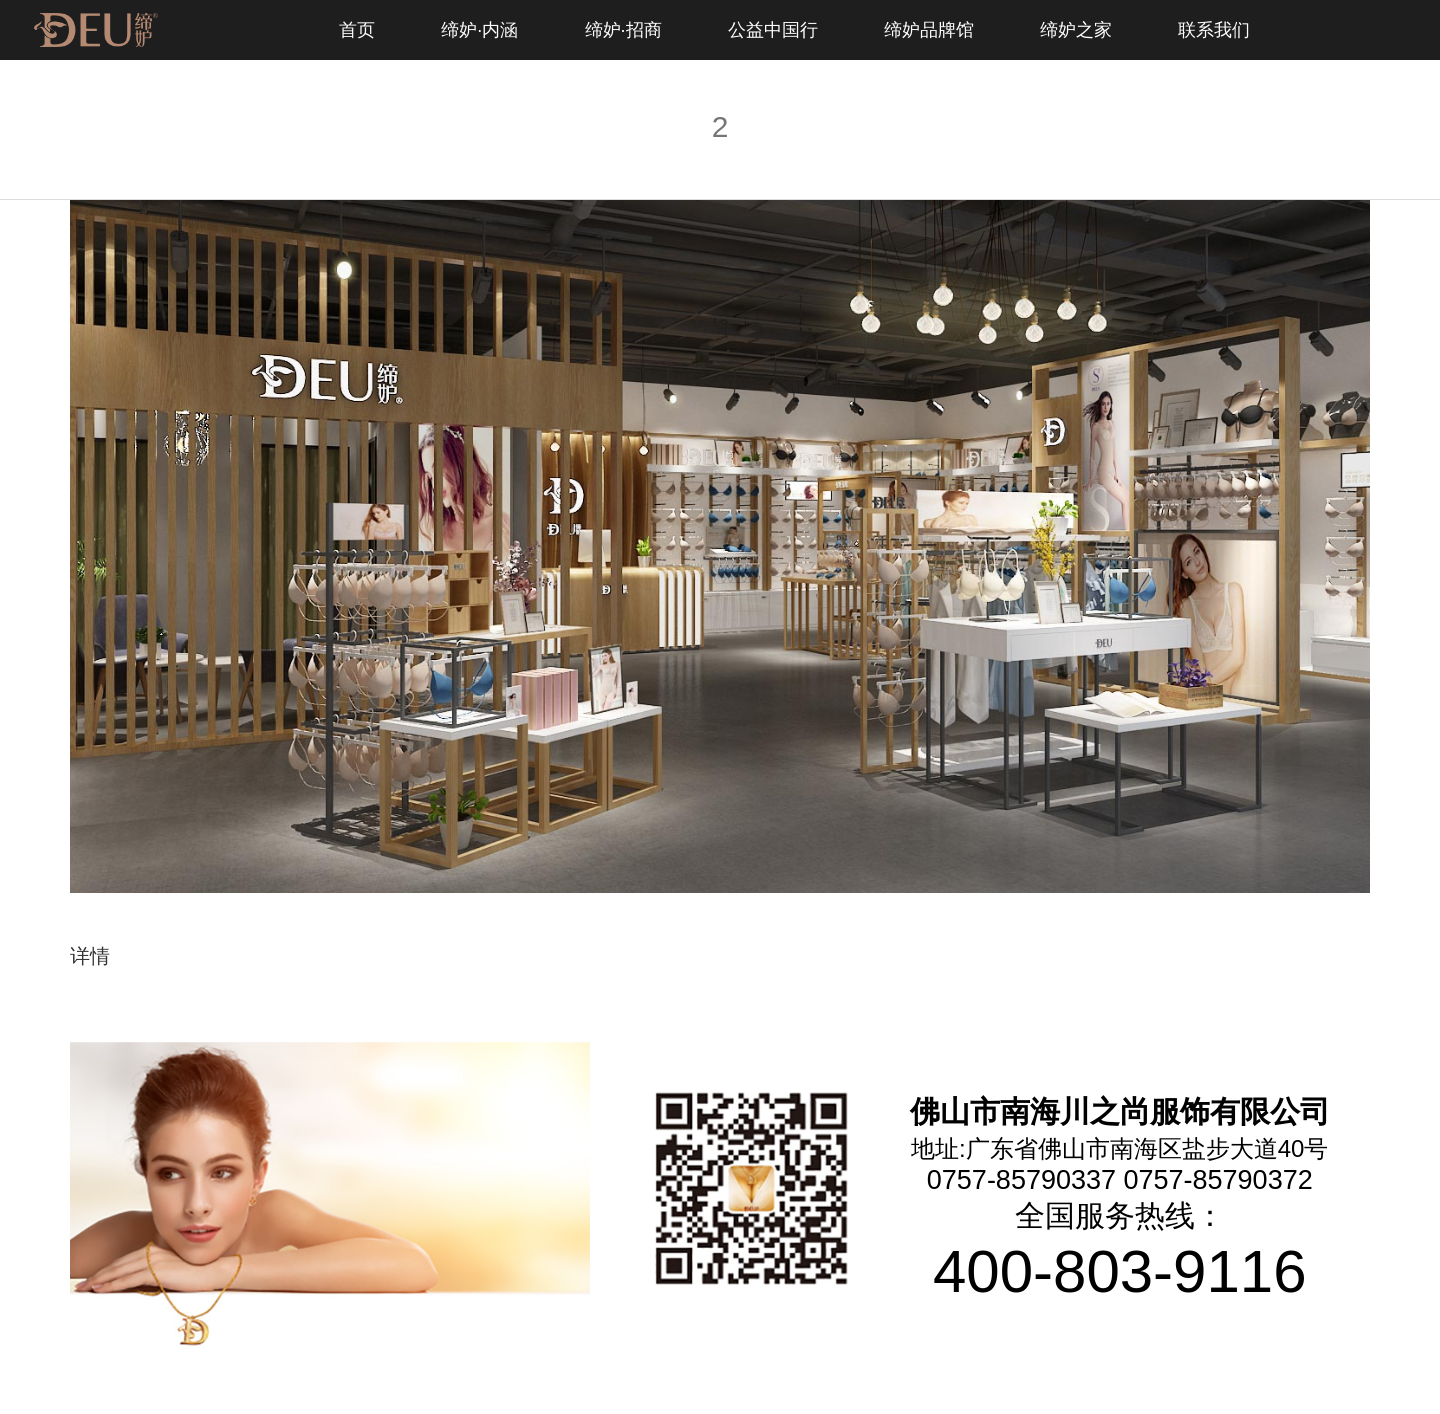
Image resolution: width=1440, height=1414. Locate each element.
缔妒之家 (1076, 30)
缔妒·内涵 (479, 30)
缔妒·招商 (623, 30)
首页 (357, 30)
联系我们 (1214, 30)
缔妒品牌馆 (929, 30)
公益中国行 (773, 30)
